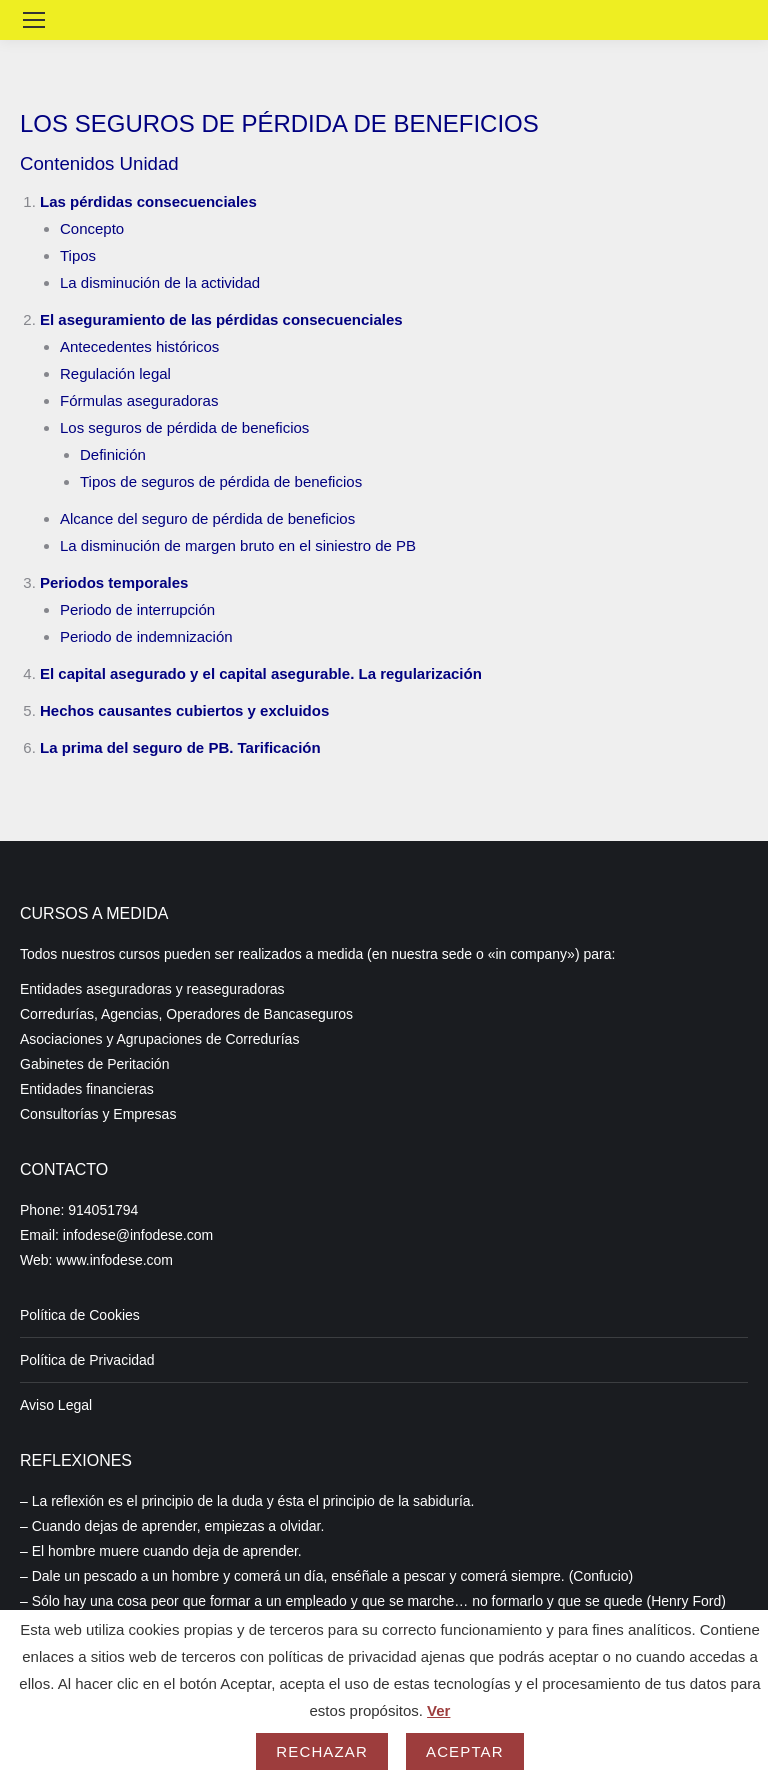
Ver (438, 1710)
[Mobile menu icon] (34, 20)
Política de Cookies (80, 1315)
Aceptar (465, 1751)
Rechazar (322, 1751)
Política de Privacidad (87, 1360)
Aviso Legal (56, 1405)
